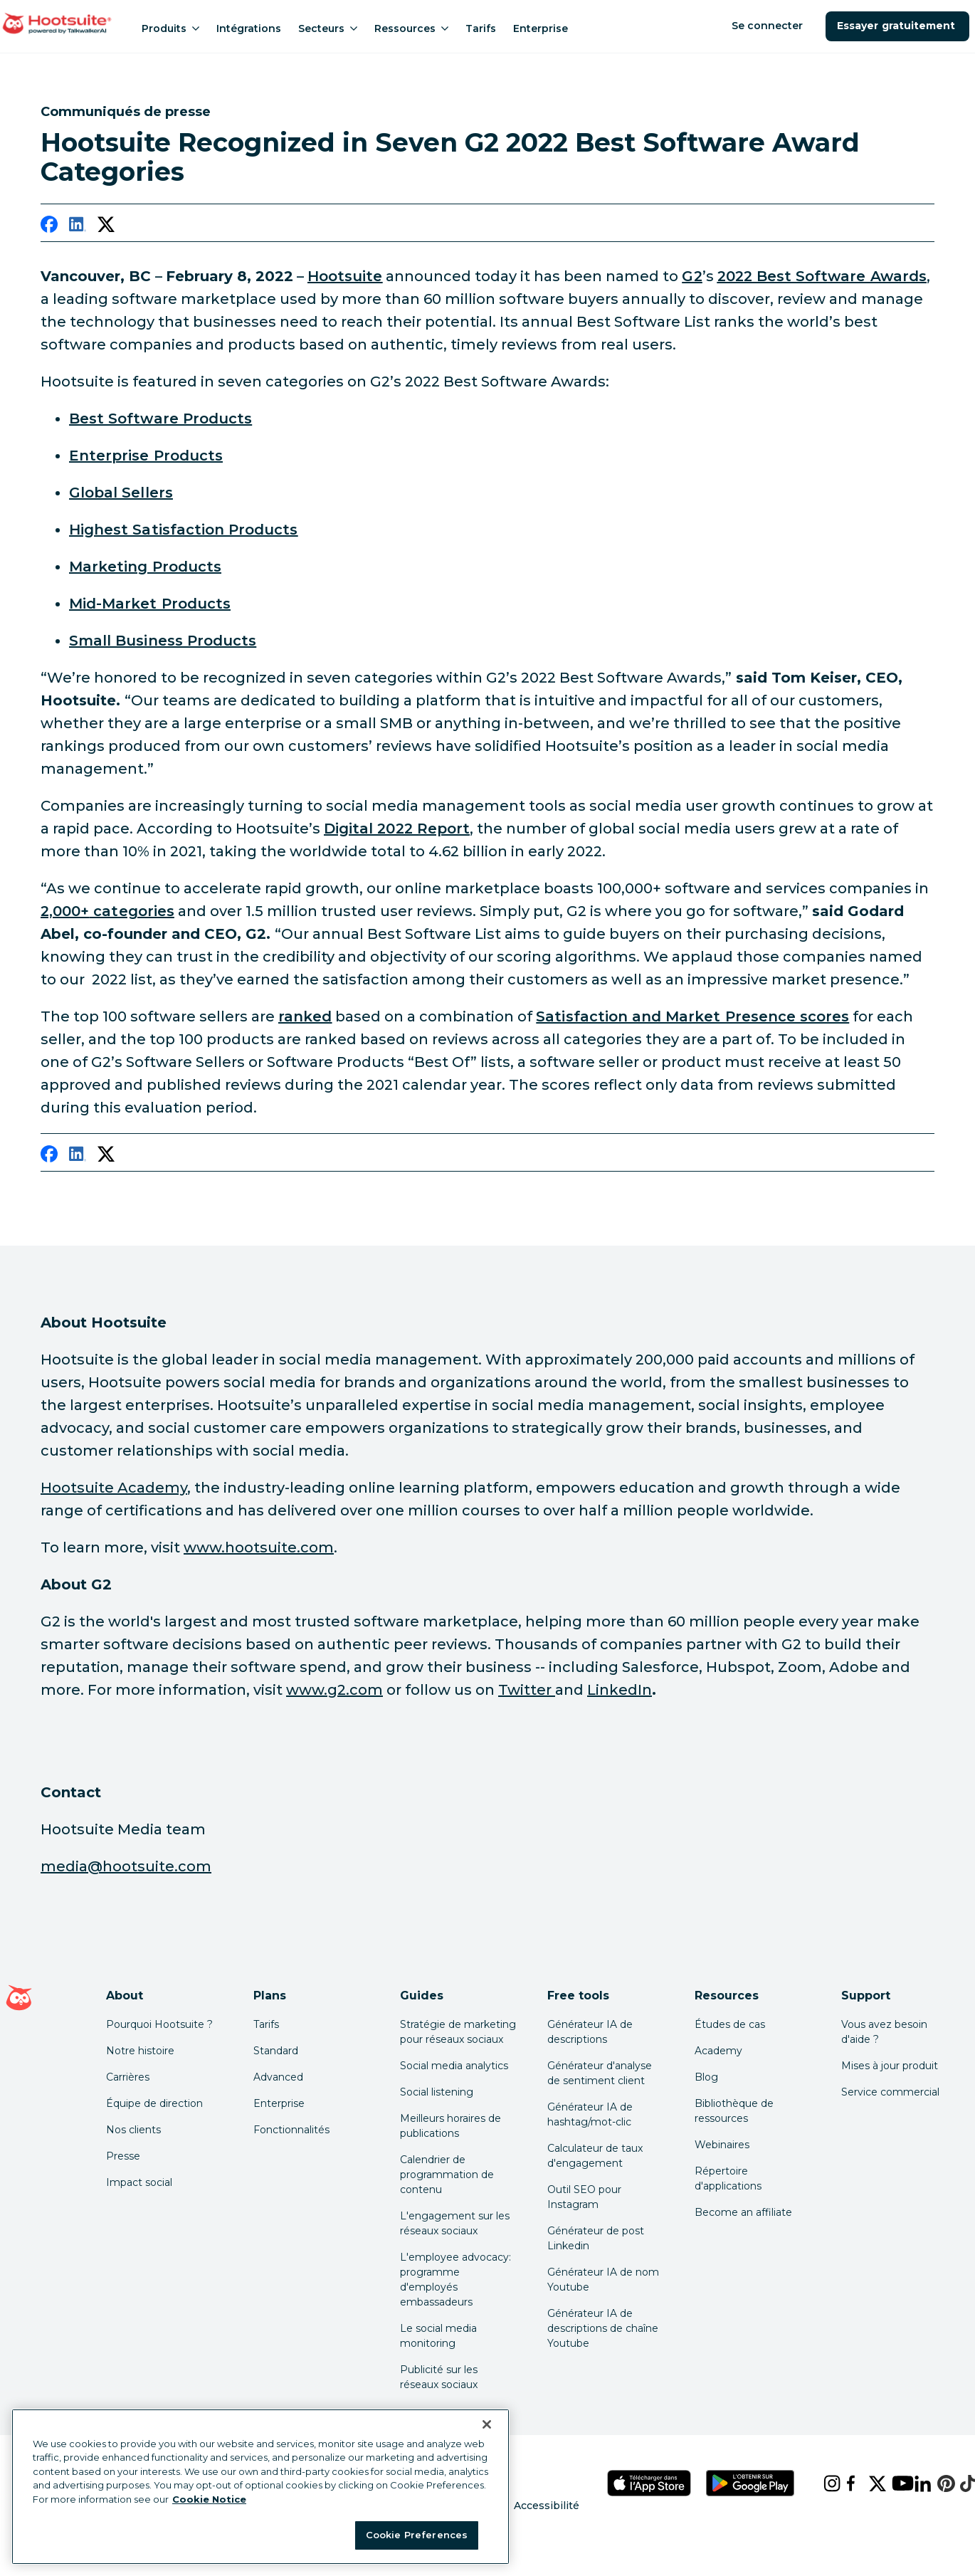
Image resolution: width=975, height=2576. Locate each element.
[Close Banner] (486, 2424)
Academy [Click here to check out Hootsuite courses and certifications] (718, 2050)
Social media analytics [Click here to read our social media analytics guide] (454, 2065)
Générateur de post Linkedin (595, 2238)
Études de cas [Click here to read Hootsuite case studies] (730, 2024)
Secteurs (327, 28)
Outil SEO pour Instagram (584, 2197)
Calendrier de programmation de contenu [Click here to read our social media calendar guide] (447, 2174)
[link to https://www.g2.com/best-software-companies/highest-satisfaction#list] (183, 529)
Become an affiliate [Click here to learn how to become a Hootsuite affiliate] (743, 2212)
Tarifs (480, 28)
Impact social (139, 2182)
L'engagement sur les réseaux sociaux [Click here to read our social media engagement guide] (455, 2223)
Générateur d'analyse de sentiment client (599, 2073)
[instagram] (823, 2483)
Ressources (411, 28)
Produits (170, 28)
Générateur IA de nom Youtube (603, 2279)
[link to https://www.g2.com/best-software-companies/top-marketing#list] (145, 566)
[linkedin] (77, 227)
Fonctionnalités (291, 2129)
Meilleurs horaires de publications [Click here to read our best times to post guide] (450, 2126)
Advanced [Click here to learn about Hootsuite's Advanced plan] (278, 2077)
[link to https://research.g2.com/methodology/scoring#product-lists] (305, 1016)
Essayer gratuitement (897, 25)
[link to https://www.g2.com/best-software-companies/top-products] (822, 276)
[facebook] (49, 227)
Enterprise (540, 28)
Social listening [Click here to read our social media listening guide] (436, 2092)
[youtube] (891, 2483)
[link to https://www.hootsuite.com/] (344, 276)
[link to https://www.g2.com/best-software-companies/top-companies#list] (121, 492)
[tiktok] (960, 2483)
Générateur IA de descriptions (590, 2032)
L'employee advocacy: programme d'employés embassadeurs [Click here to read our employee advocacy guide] (455, 2279)
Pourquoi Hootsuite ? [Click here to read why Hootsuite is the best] (159, 2024)
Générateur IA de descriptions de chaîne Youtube (602, 2328)
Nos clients (133, 2129)
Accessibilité (546, 2505)
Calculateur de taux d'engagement (595, 2156)
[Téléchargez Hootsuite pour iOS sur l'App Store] (649, 2483)
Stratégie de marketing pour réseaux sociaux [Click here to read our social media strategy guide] (458, 2032)
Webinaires (722, 2144)
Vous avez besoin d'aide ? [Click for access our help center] (884, 2032)
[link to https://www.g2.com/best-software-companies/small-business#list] (162, 640)
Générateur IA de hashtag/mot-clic (590, 2114)
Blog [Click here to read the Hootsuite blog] (706, 2077)
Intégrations (248, 28)
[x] (869, 2483)
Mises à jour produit (889, 2065)
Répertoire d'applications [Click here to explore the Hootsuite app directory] (728, 2178)
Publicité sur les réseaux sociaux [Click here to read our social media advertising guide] (439, 2377)
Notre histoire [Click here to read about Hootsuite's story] (140, 2050)
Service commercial (890, 2092)
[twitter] (106, 227)
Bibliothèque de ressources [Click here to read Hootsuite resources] (734, 2111)
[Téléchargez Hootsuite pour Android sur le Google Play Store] (750, 2483)
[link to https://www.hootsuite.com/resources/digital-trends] (397, 828)
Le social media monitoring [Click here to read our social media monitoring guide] (438, 2336)
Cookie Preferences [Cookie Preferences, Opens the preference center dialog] (417, 2534)
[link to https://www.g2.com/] (692, 276)
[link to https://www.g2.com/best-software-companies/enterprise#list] (146, 455)
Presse (123, 2156)
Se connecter (769, 25)
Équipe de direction (154, 2103)
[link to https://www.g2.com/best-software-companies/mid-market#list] (150, 603)
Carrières (127, 2077)
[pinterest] (937, 2483)
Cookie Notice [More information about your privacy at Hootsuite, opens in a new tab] (209, 2499)
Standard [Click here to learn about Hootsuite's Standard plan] (275, 2050)
